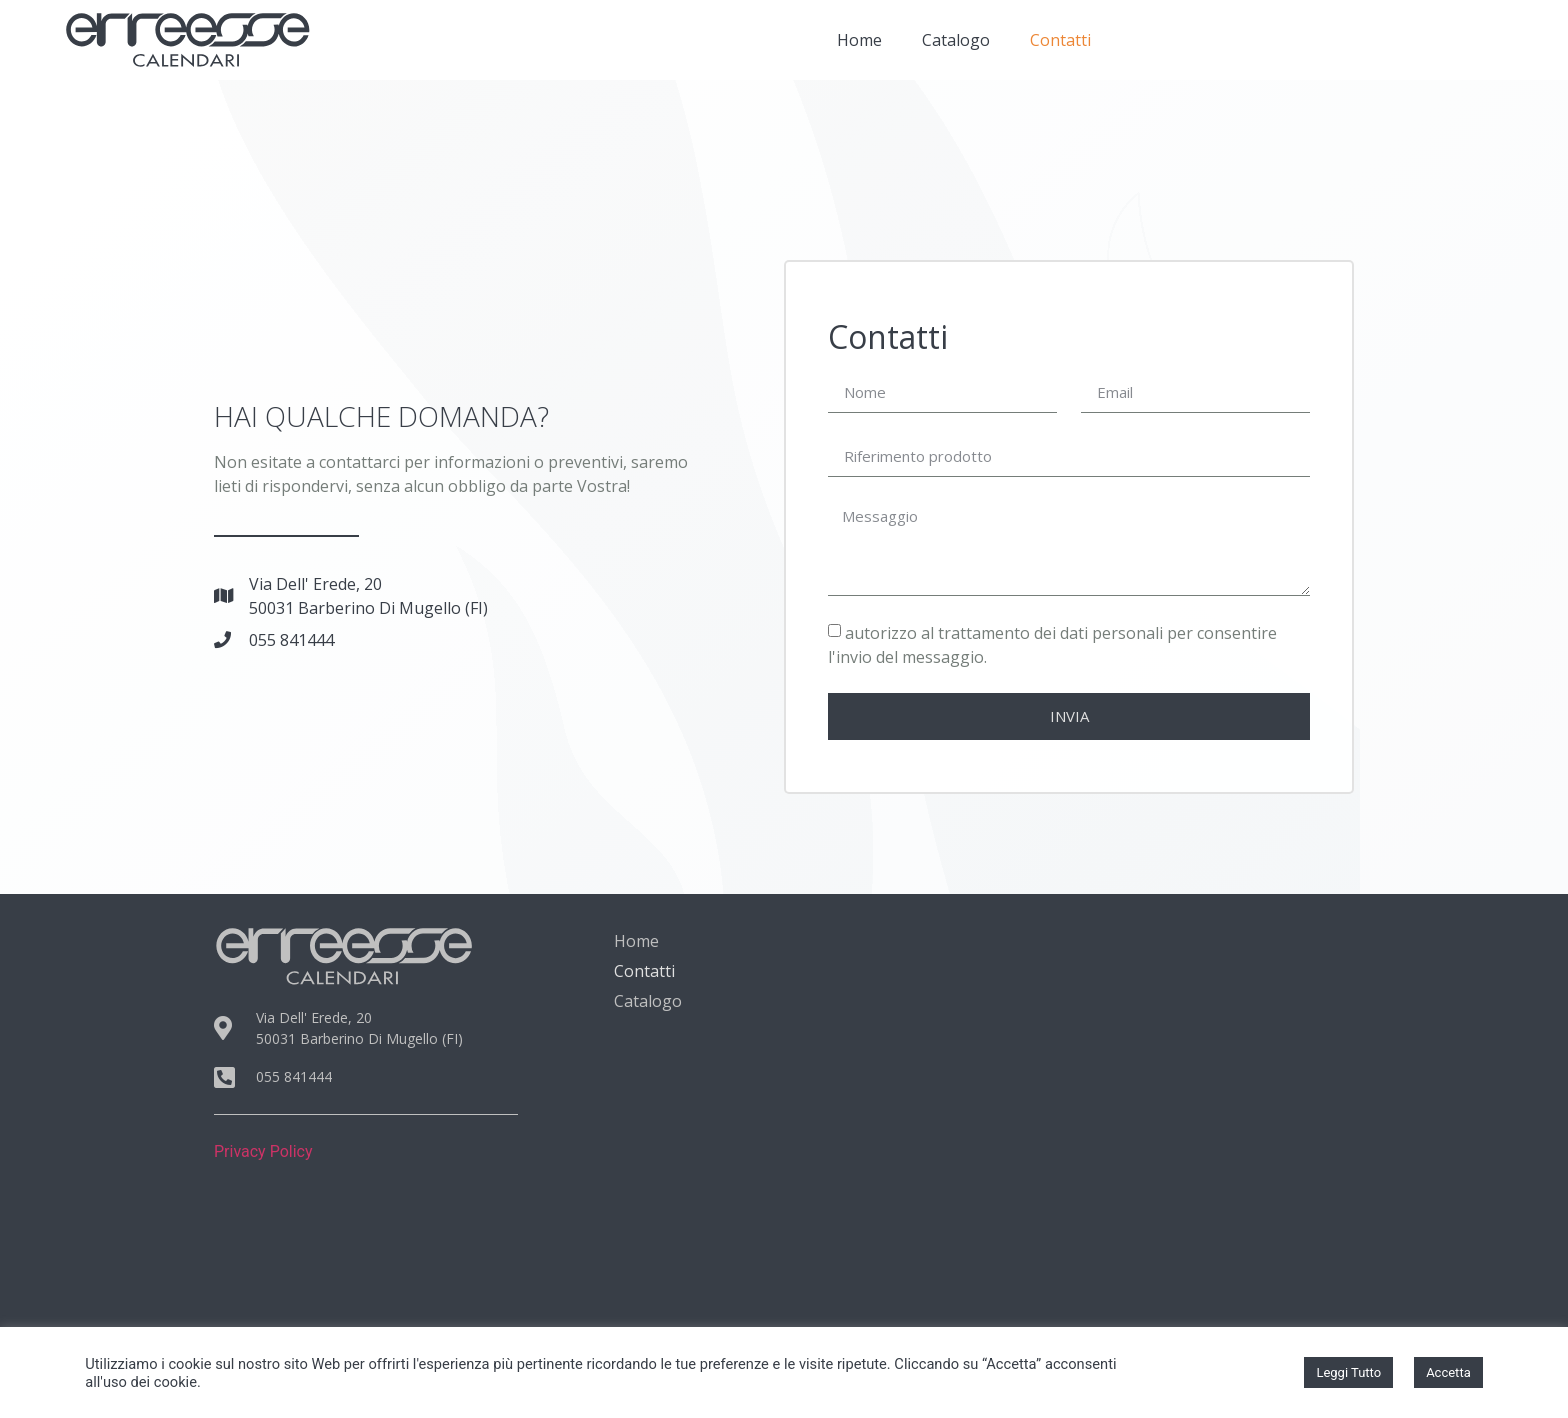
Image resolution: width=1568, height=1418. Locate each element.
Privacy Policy (263, 1151)
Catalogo (956, 40)
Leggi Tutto (1348, 1372)
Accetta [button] (1448, 1372)
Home (859, 40)
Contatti (1060, 40)
